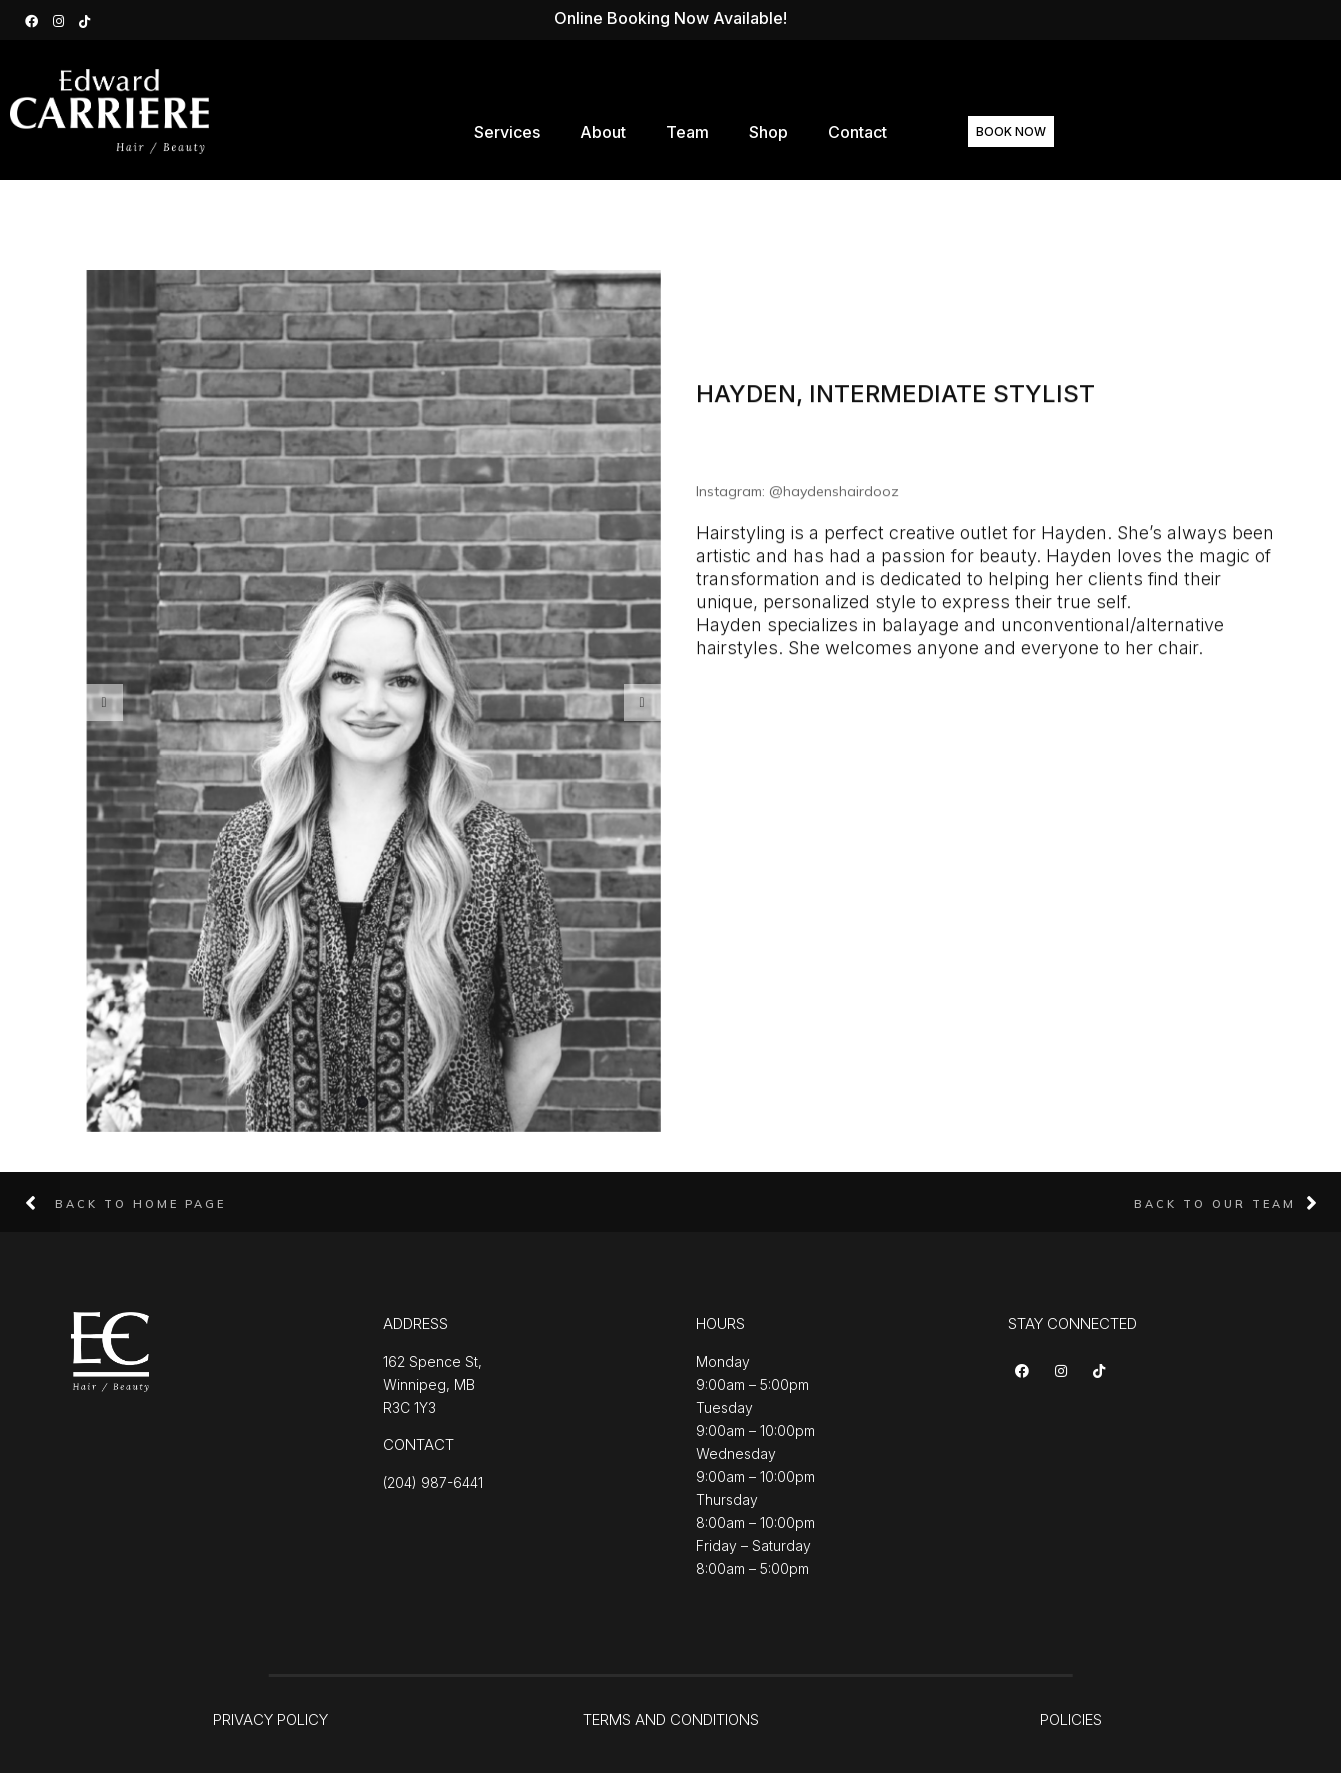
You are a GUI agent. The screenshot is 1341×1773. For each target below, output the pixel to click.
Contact (877, 132)
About (623, 132)
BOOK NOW (1039, 131)
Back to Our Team (1215, 1204)
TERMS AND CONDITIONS (671, 1719)
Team (707, 132)
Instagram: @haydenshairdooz (797, 497)
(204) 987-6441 (433, 1482)
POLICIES (1071, 1719)
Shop (788, 132)
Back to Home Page (140, 1204)
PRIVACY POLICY (270, 1719)
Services (527, 132)
